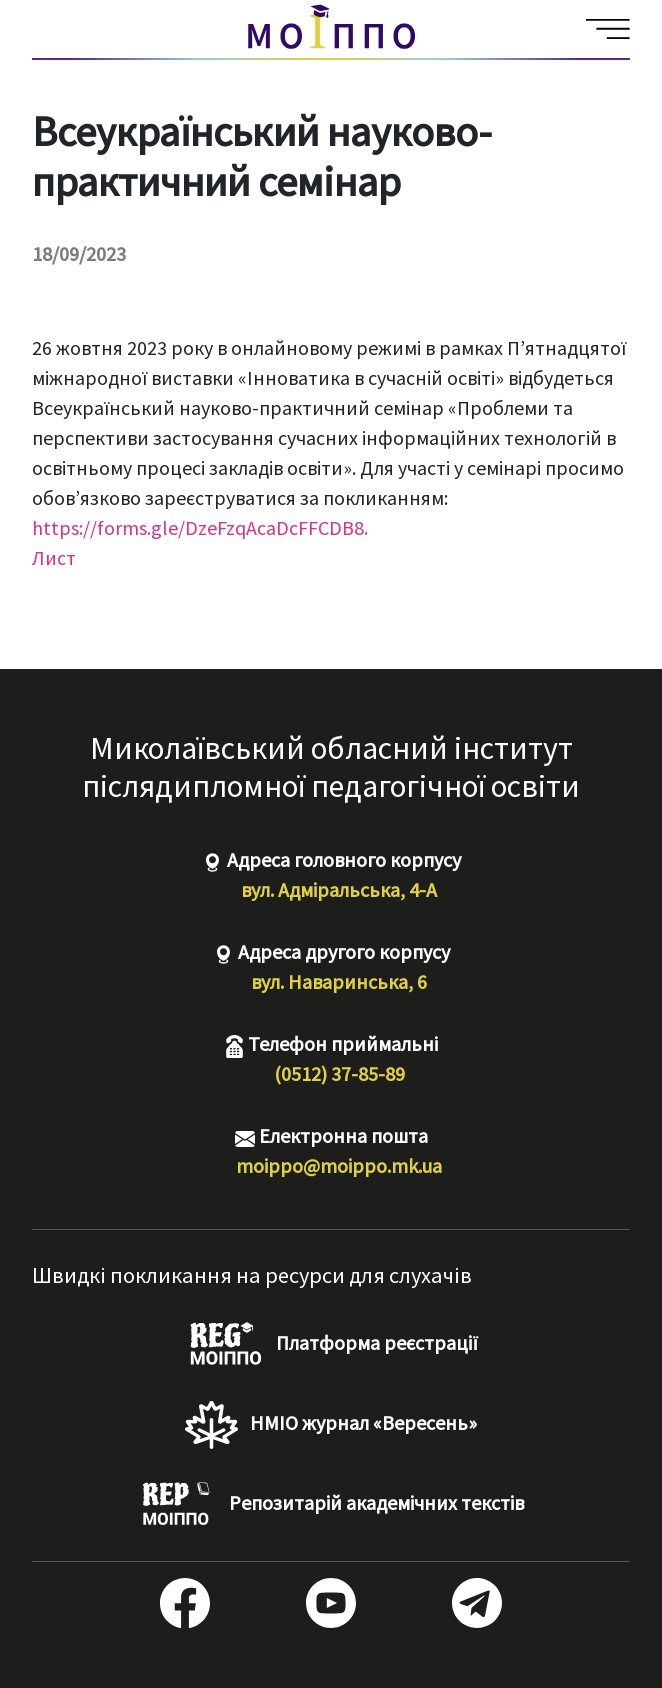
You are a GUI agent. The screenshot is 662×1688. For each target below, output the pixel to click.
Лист (54, 557)
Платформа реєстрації (331, 1345)
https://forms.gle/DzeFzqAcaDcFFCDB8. (200, 527)
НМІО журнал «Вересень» (331, 1425)
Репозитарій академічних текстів (331, 1505)
